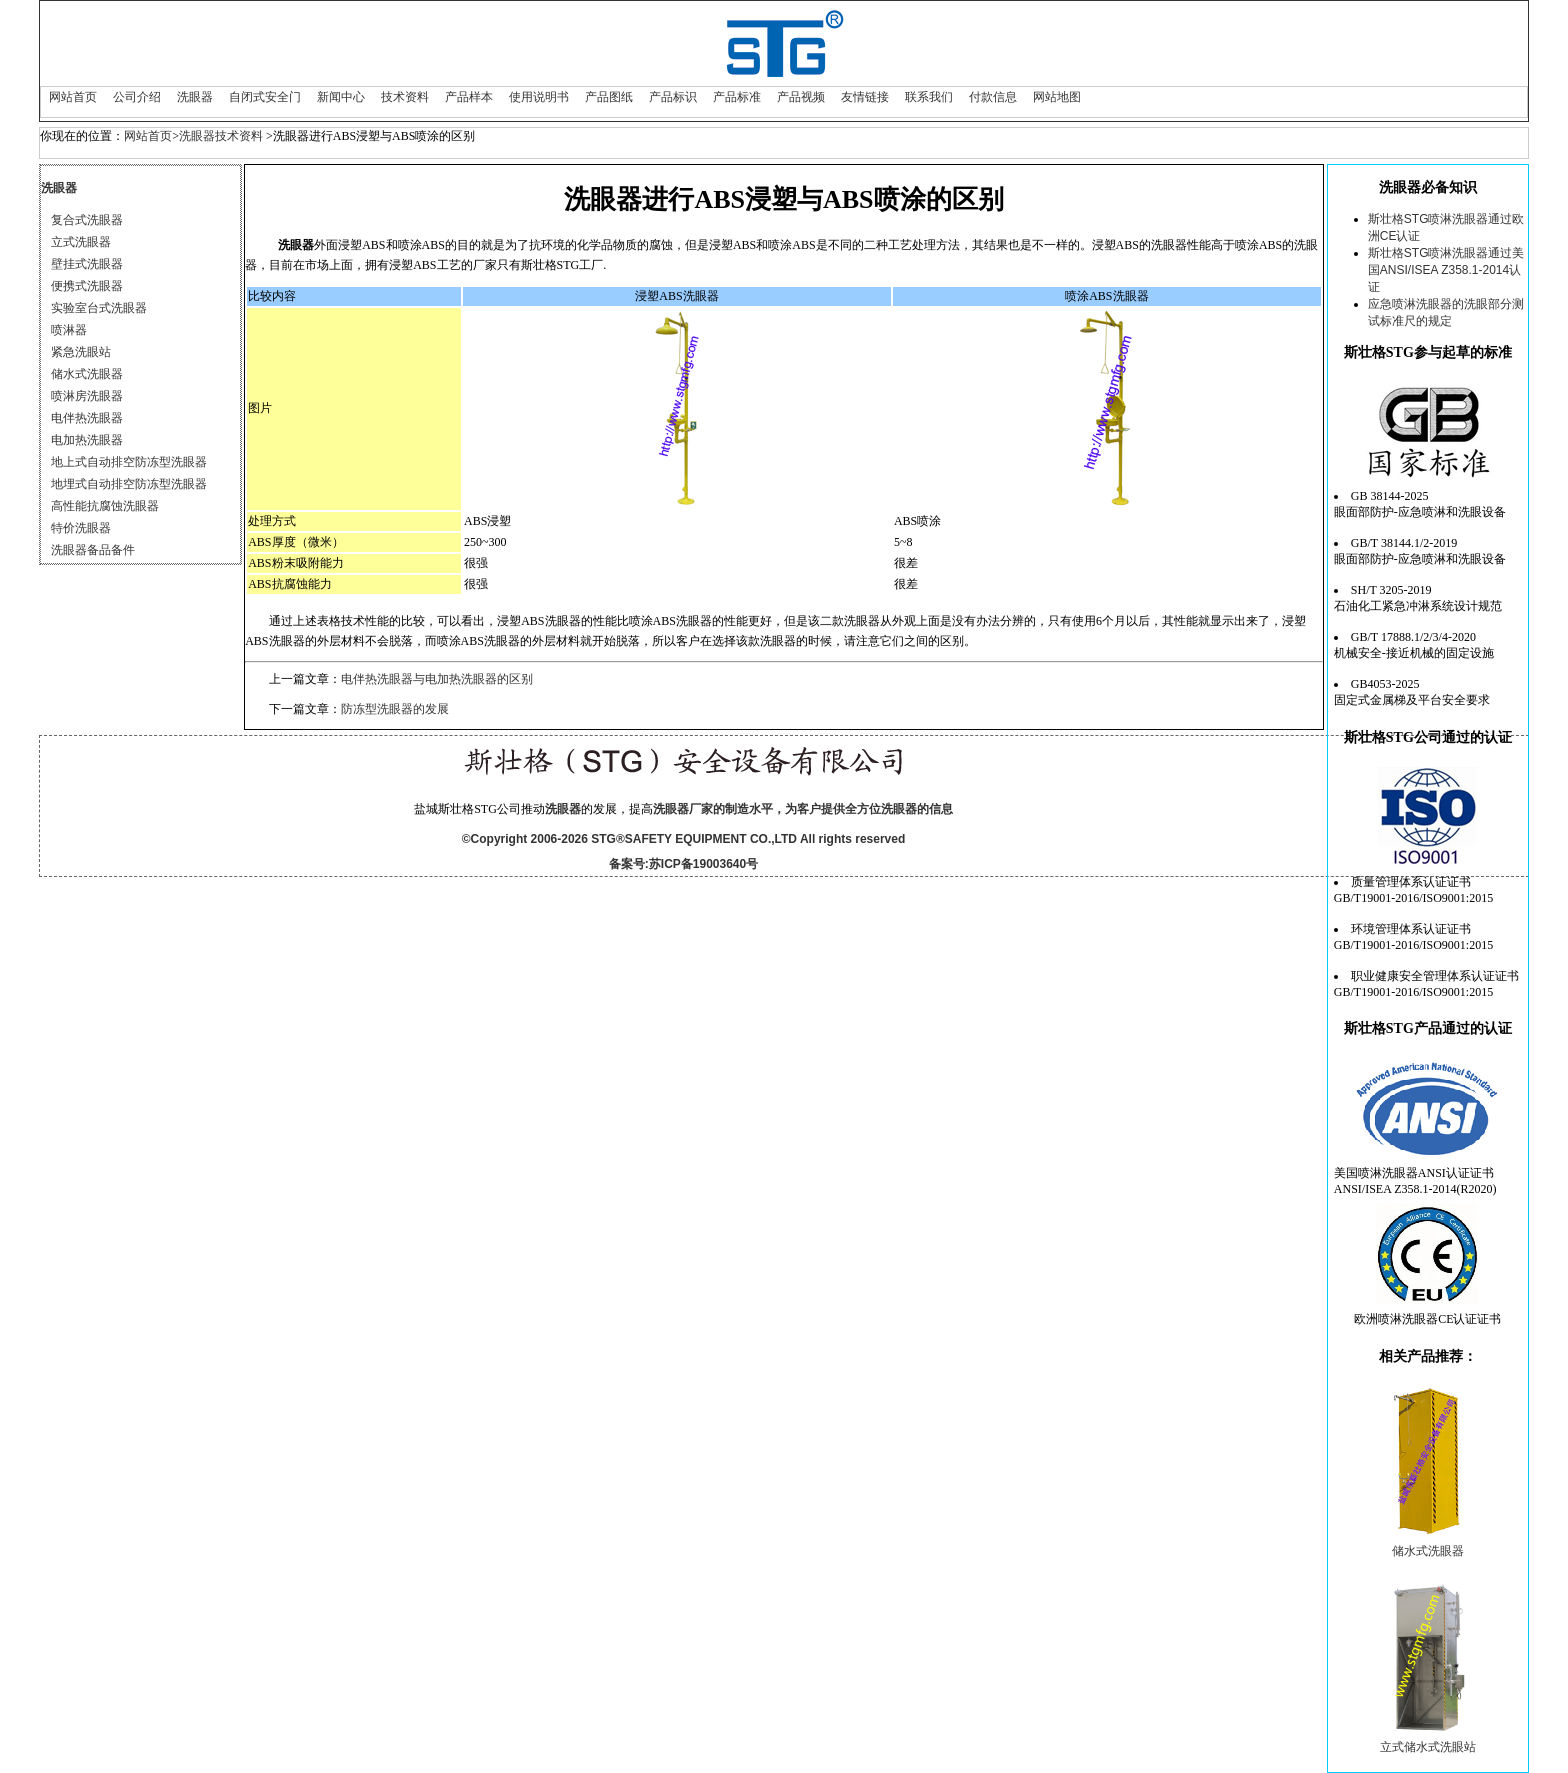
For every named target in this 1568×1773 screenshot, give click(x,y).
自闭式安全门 (265, 97)
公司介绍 (137, 97)
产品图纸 (609, 97)
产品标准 (737, 97)
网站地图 (1057, 97)
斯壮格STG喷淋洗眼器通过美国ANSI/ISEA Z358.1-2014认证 (1446, 270)
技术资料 (405, 97)
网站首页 (73, 97)
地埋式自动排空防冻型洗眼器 (129, 484)
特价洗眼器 (81, 528)
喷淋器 (69, 330)
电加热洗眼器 (87, 440)
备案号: (629, 864)
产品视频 (801, 97)
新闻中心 (341, 97)
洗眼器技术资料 (221, 136)
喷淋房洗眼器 (87, 396)
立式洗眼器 (81, 242)
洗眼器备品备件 (93, 550)
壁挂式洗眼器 (87, 264)
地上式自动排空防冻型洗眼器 (129, 462)
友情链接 (865, 97)
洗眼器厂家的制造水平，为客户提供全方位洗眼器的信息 (803, 809)
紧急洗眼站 (81, 352)
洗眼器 (195, 97)
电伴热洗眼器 (87, 418)
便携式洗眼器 (87, 286)
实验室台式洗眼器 (99, 308)
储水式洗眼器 (87, 374)
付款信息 (993, 97)
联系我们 (929, 97)
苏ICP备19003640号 (703, 864)
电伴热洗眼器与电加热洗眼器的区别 (437, 679)
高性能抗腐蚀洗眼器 (105, 506)
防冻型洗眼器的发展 (395, 709)
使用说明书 (539, 97)
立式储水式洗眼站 (1428, 1747)
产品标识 (673, 97)
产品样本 (469, 97)
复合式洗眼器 (87, 220)
